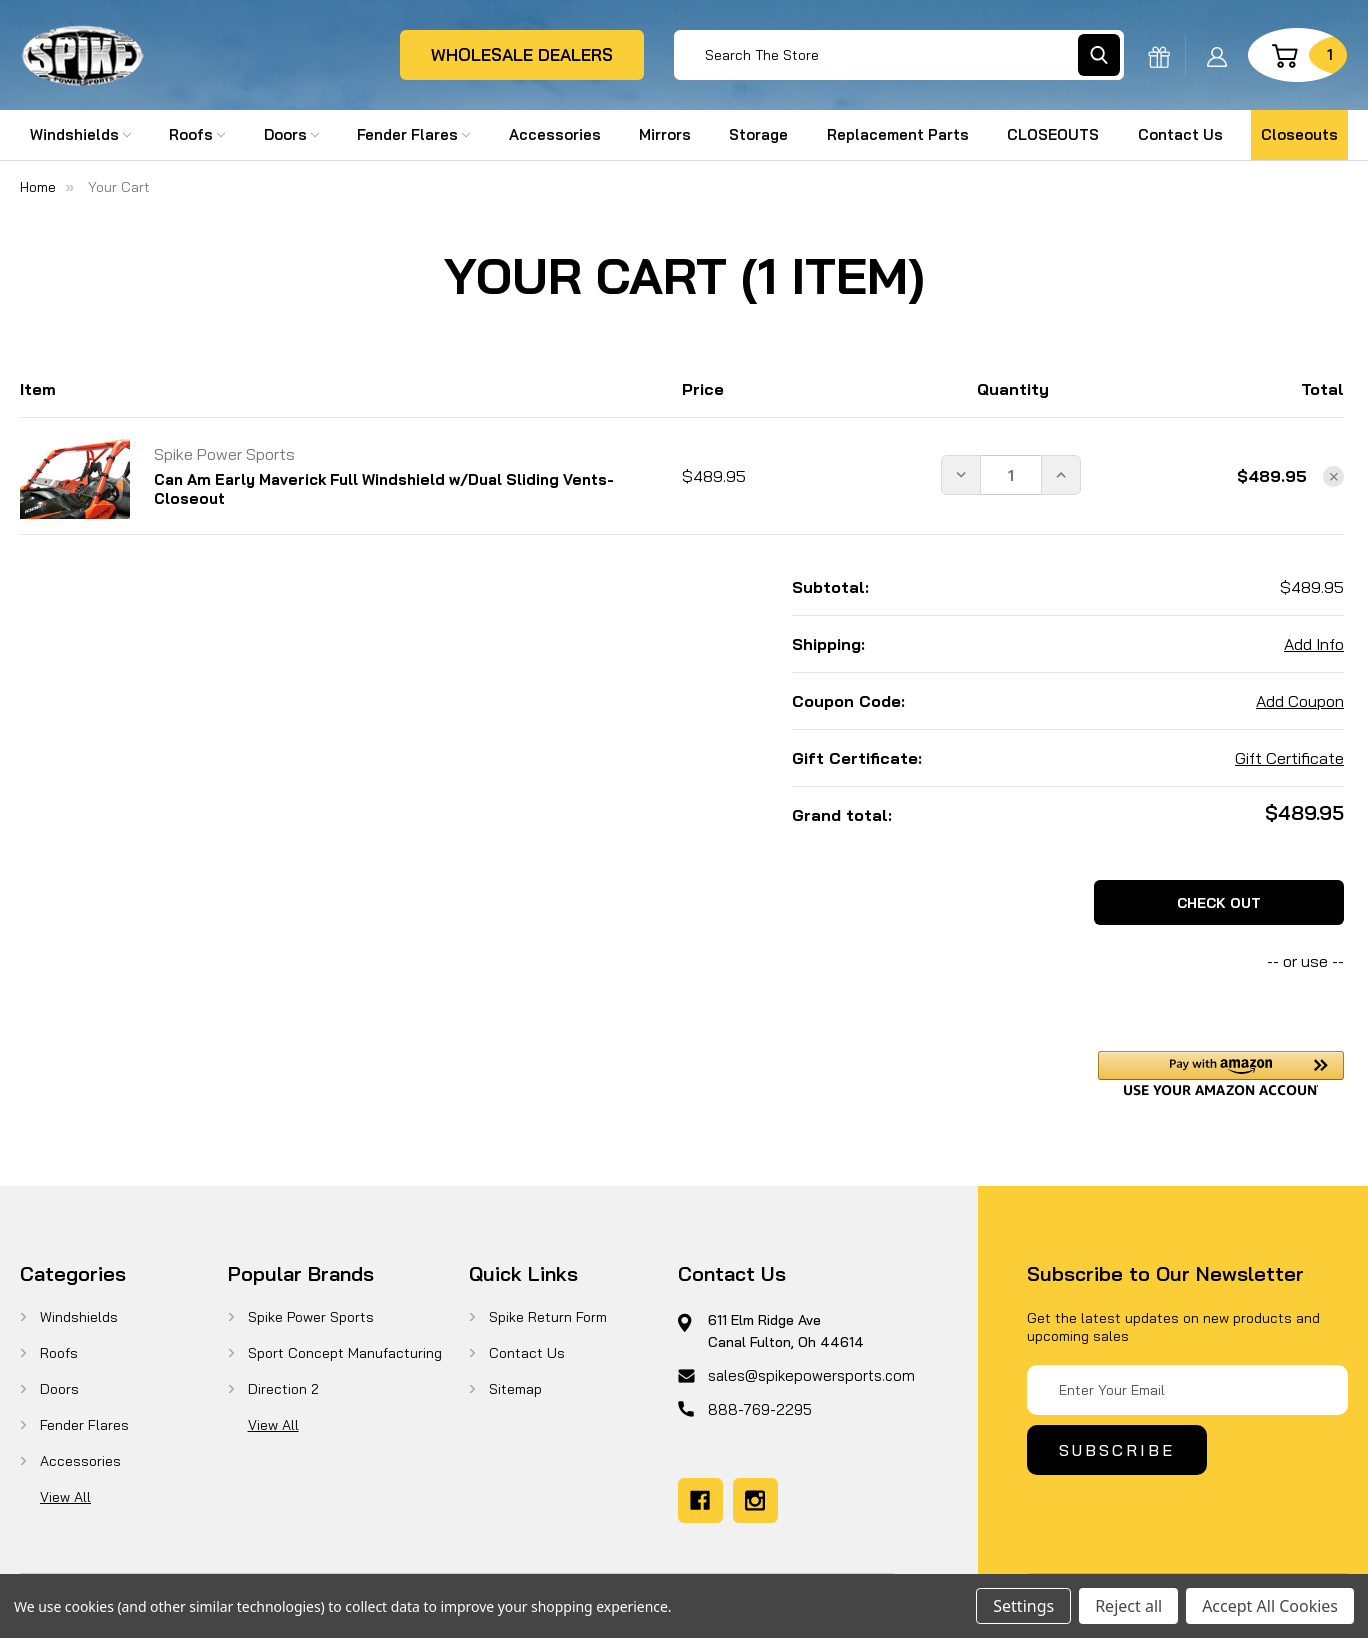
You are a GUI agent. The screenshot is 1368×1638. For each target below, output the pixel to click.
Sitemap (515, 1389)
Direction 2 (283, 1389)
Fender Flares (413, 134)
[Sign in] (1217, 55)
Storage (758, 134)
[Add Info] (1314, 644)
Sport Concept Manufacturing (345, 1353)
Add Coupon (1300, 701)
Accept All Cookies (1270, 1606)
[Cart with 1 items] (1297, 55)
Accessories (555, 134)
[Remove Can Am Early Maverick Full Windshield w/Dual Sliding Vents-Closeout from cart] (1333, 476)
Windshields (80, 134)
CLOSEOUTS (1053, 134)
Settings (1023, 1606)
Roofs (197, 134)
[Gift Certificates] (1159, 55)
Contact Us (1180, 134)
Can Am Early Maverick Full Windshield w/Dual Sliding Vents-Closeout (384, 489)
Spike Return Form (548, 1317)
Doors (291, 134)
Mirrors (665, 134)
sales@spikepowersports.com (811, 1375)
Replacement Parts (898, 134)
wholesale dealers (522, 54)
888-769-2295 (760, 1409)
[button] (1221, 1073)
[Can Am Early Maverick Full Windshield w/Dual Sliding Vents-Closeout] (1011, 475)
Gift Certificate (1289, 758)
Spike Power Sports (311, 1317)
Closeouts (1299, 134)
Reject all (1128, 1606)
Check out (1219, 903)
